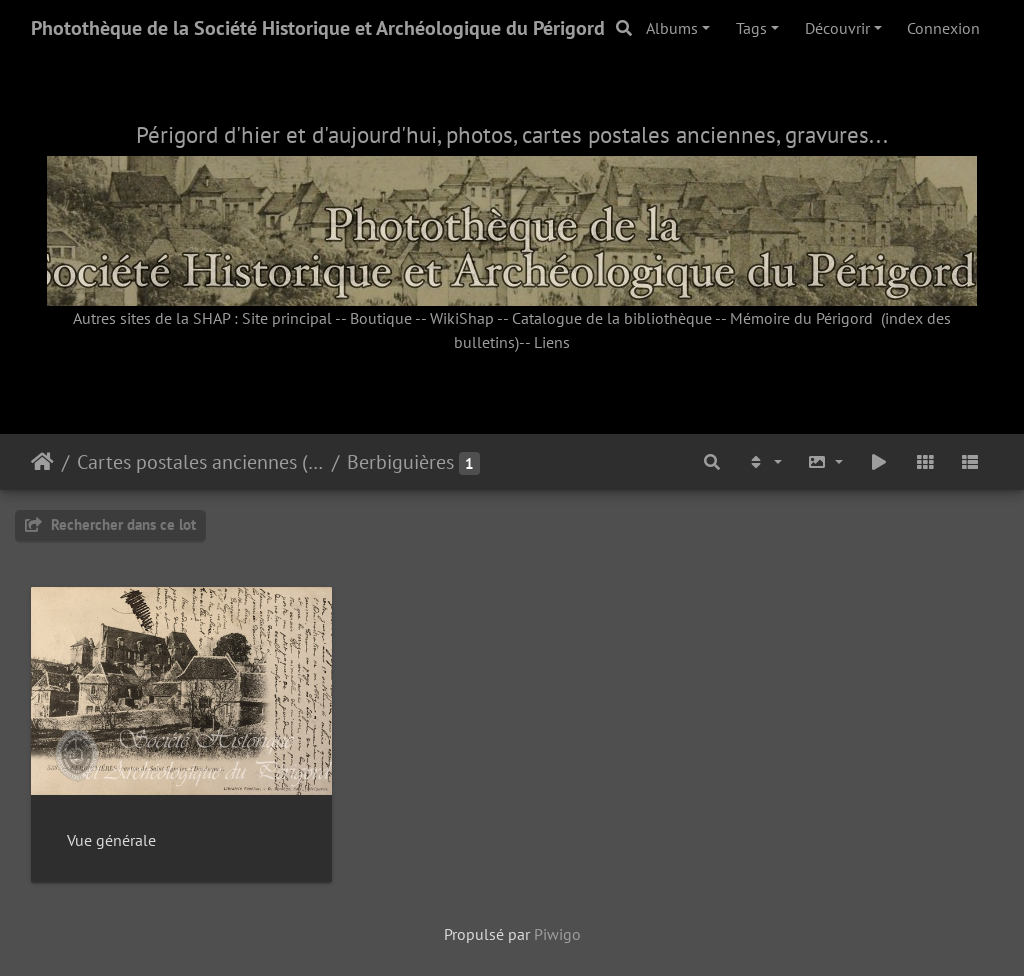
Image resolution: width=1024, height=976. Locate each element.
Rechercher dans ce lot (110, 524)
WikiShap (462, 318)
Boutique (381, 318)
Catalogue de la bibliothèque (612, 318)
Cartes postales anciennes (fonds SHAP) (200, 462)
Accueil (42, 462)
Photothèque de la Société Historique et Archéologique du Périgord (318, 28)
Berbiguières (400, 462)
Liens (552, 342)
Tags (751, 28)
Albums (672, 28)
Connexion (943, 28)
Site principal (287, 318)
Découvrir (837, 28)
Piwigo (557, 934)
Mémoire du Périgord (801, 318)
